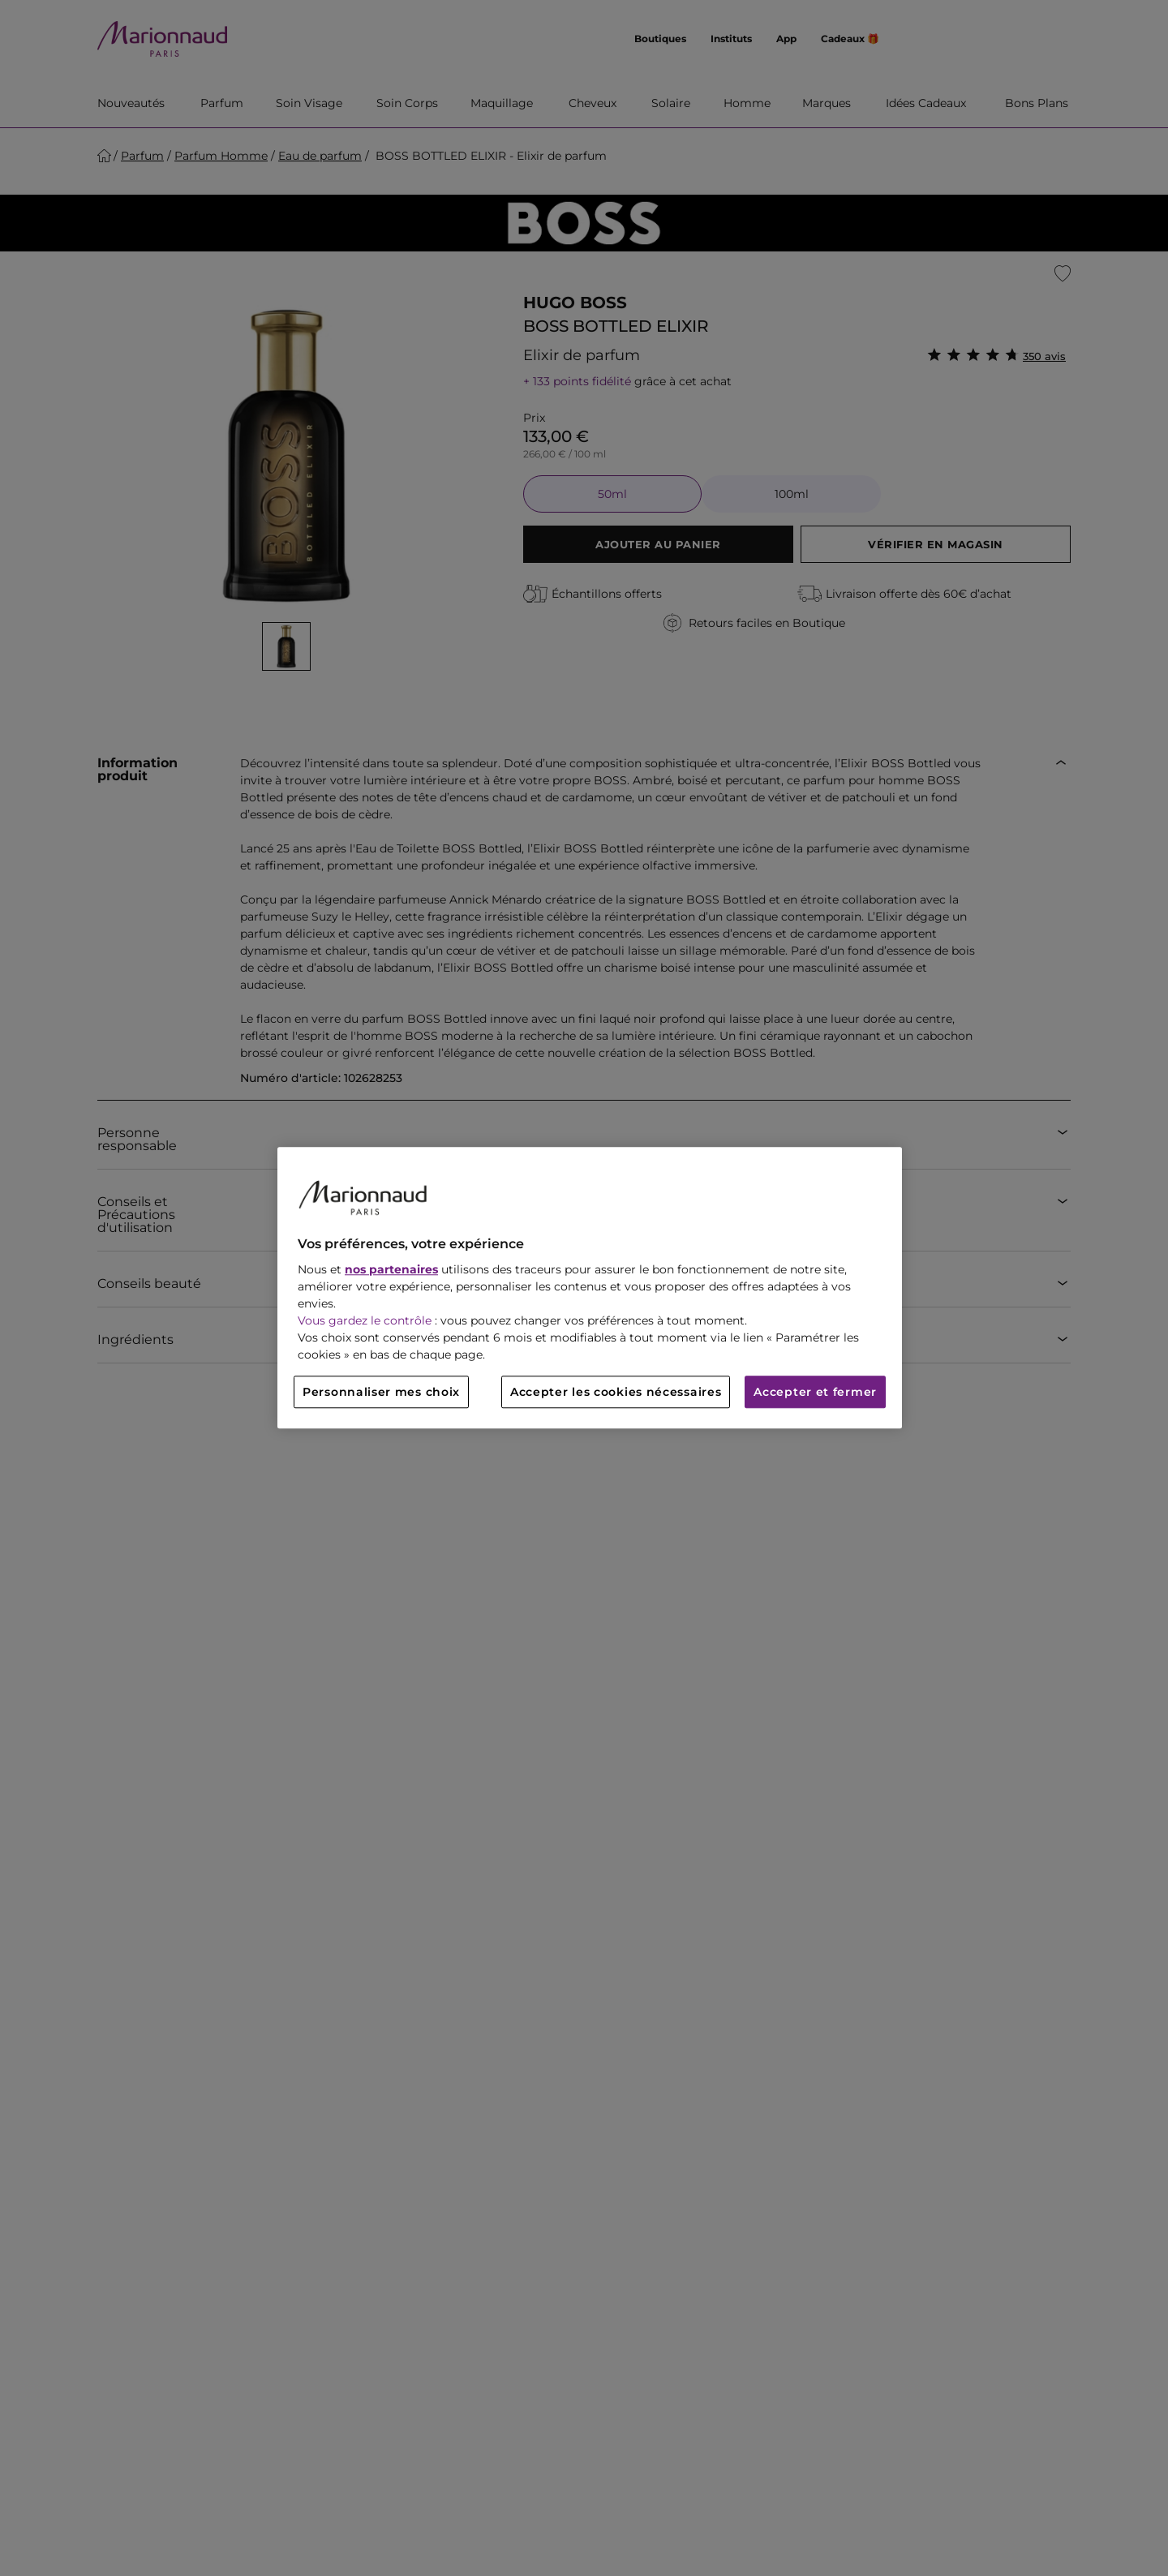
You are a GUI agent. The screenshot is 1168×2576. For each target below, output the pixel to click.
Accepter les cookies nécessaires (615, 1392)
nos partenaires (391, 1270)
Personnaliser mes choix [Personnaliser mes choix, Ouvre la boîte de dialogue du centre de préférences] (381, 1392)
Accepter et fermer (815, 1392)
